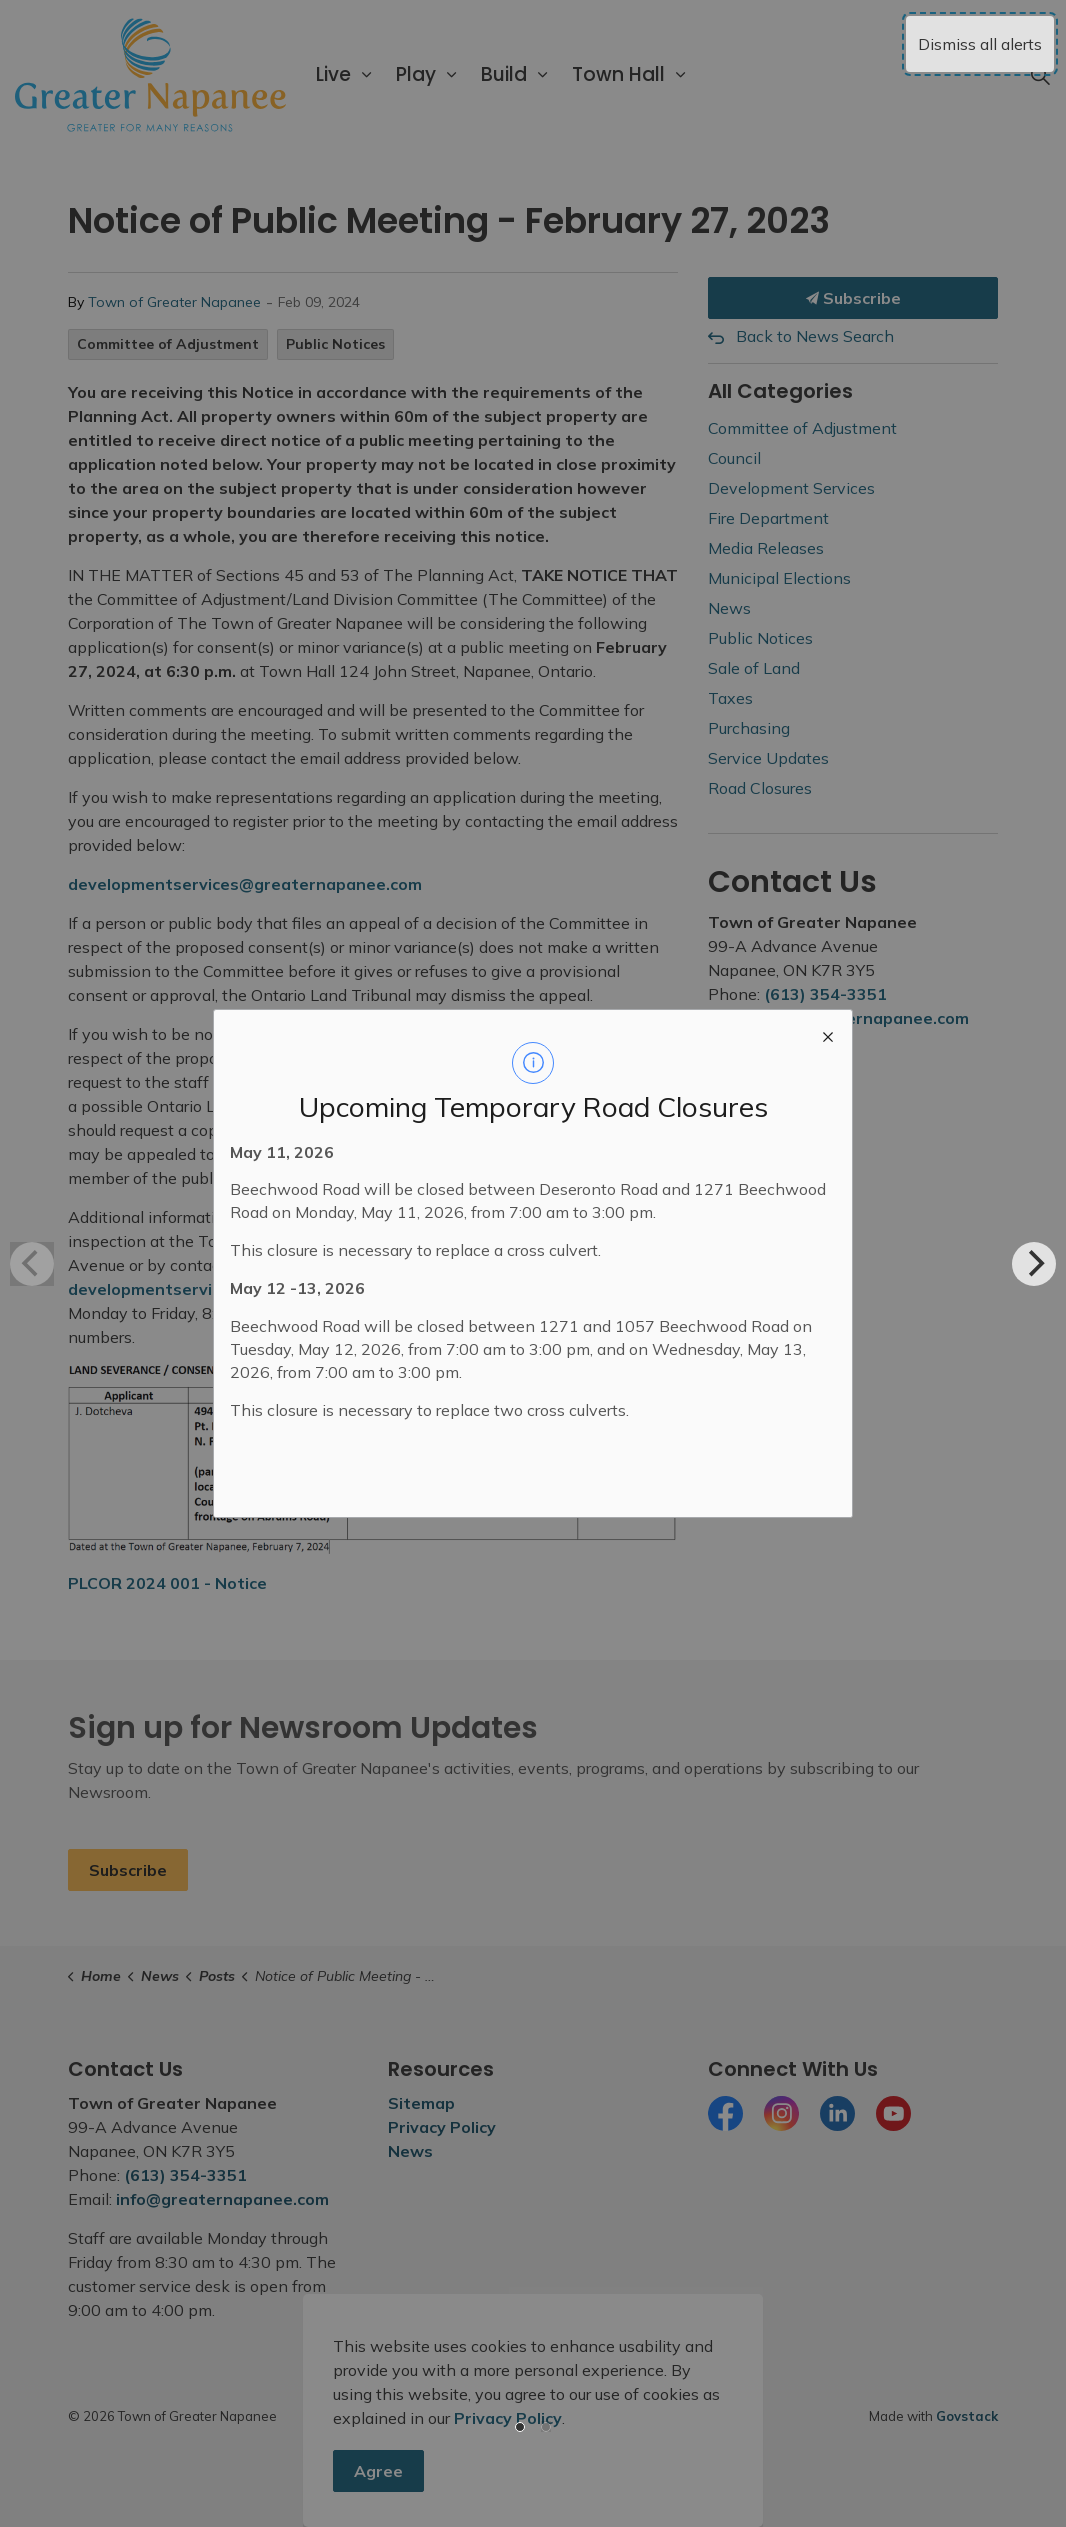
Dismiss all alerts (980, 44)
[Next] (1034, 1264)
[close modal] (828, 1034)
